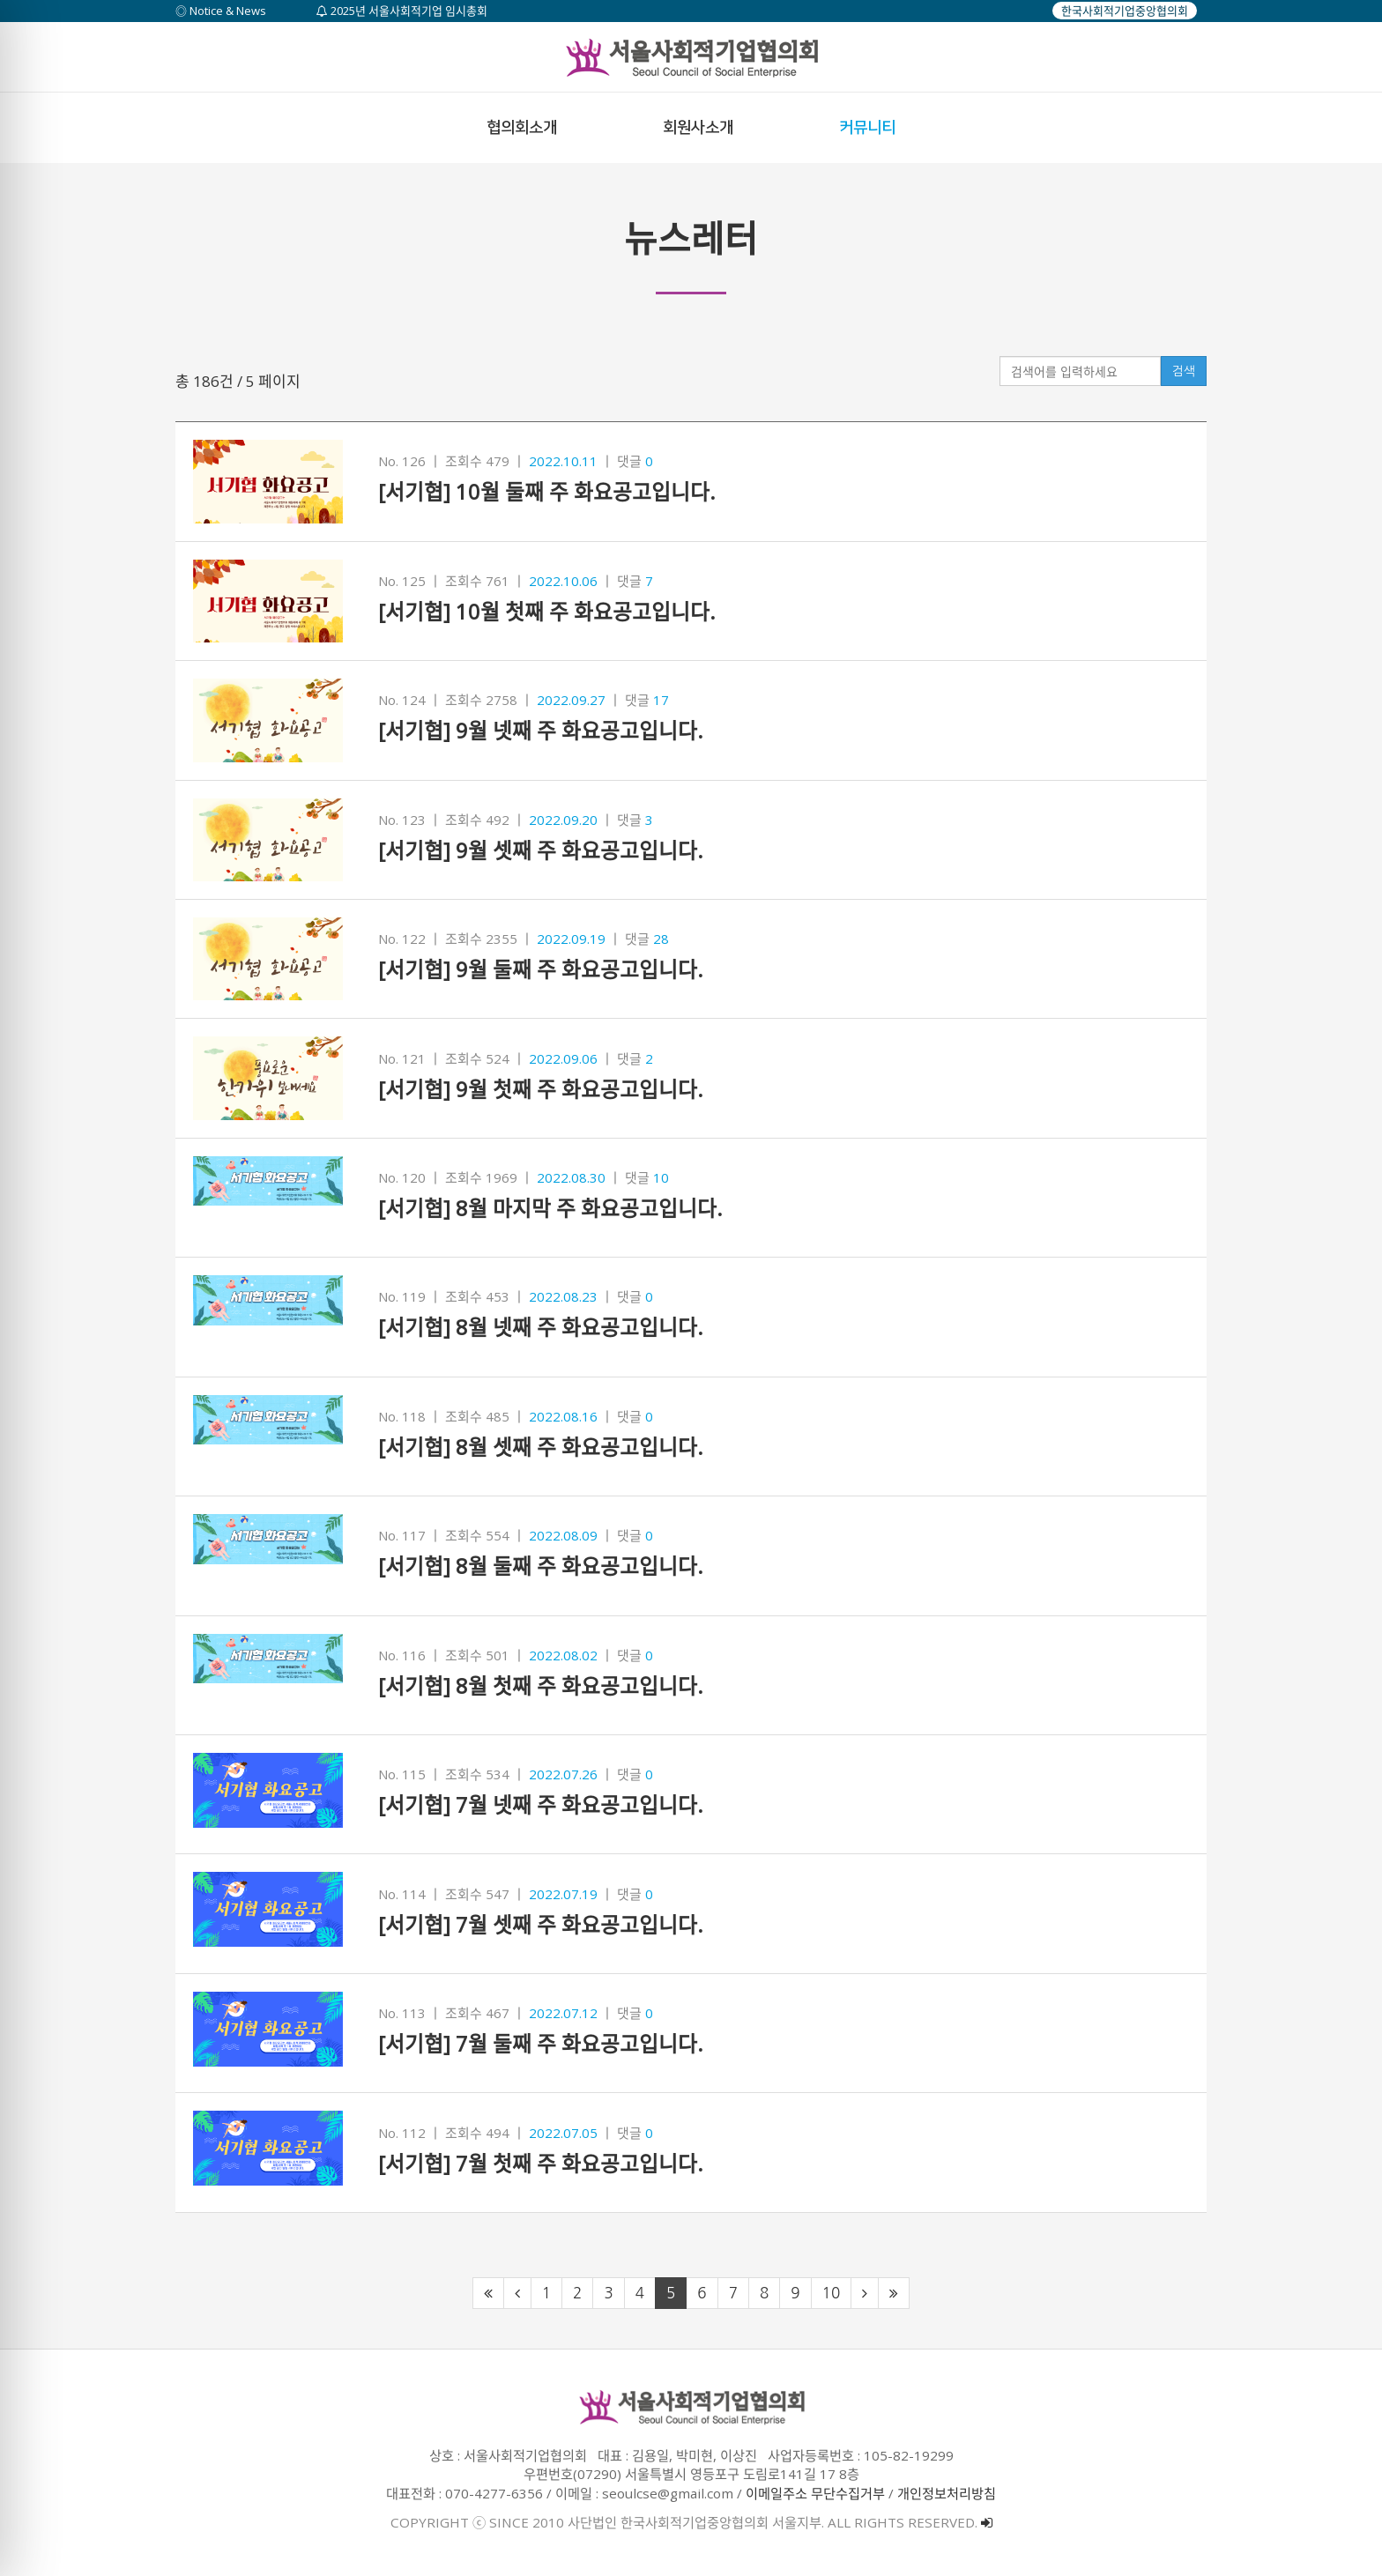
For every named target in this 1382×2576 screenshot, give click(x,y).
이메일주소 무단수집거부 (815, 2493)
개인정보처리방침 (946, 2493)
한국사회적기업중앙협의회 (1124, 11)
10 (831, 2292)
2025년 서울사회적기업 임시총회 (401, 11)
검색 (1183, 371)
